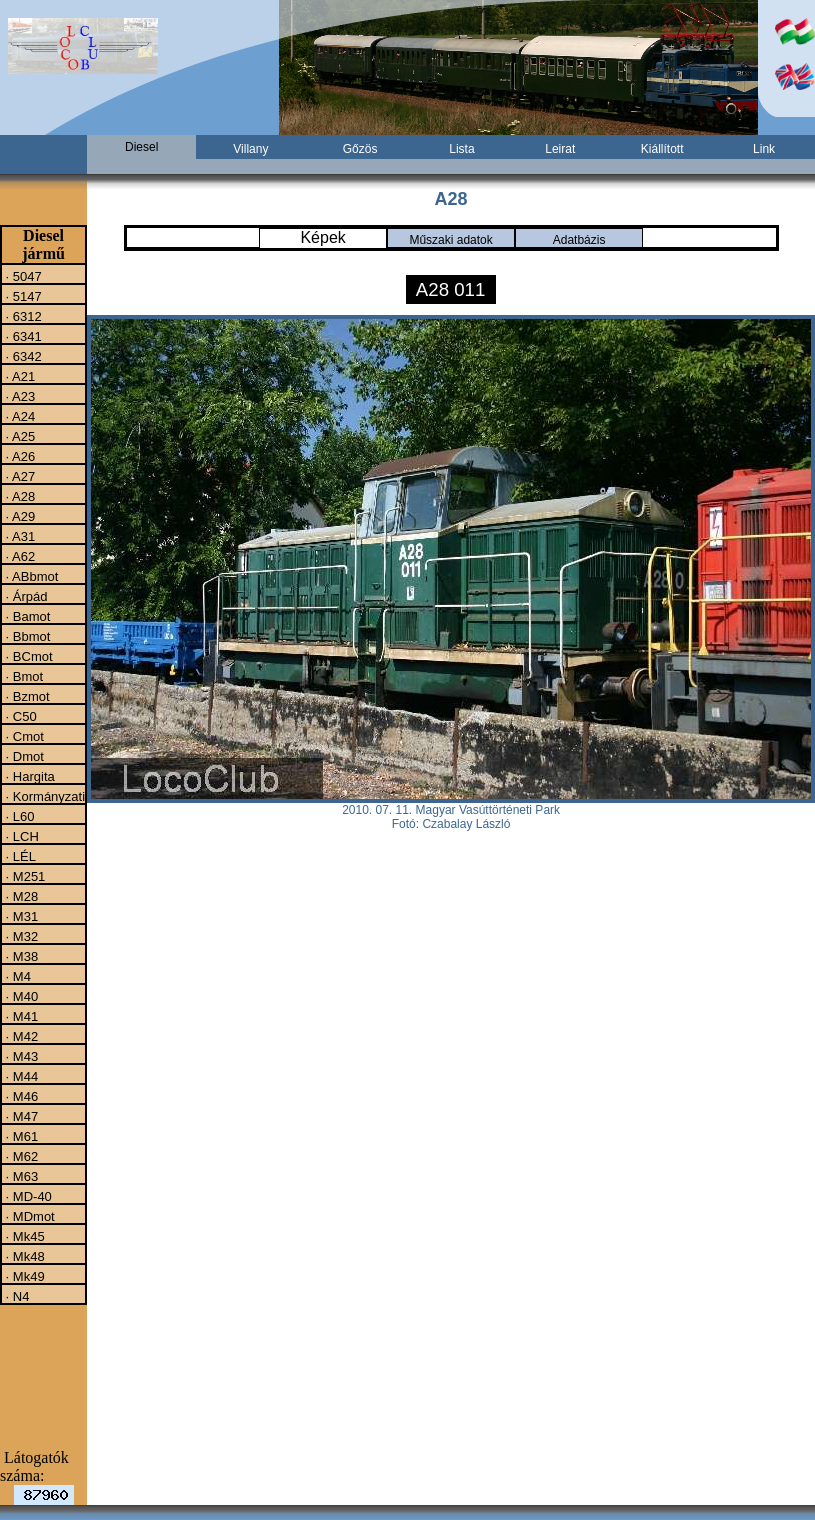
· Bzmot (26, 696)
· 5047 (22, 276)
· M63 (20, 1176)
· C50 (19, 716)
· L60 (18, 816)
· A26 (18, 456)
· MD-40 (27, 1196)
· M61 (20, 1136)
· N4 (15, 1296)
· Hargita (28, 776)
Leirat (560, 149)
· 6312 (22, 316)
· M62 (20, 1156)
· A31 (18, 536)
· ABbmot (30, 576)
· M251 (23, 876)
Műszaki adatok (450, 240)
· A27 (18, 476)
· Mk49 (23, 1276)
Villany (250, 149)
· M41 (20, 1016)
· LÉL (19, 856)
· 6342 (22, 356)
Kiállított (662, 149)
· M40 (20, 996)
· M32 (20, 936)
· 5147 (22, 296)
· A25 (18, 436)
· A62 (18, 556)
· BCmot (27, 656)
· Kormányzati (43, 796)
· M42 (20, 1036)
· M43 (20, 1056)
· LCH (20, 836)
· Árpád (25, 596)
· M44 (20, 1076)
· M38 (20, 956)
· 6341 (22, 336)
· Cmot (23, 736)
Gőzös (360, 149)
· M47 (20, 1116)
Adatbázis (579, 240)
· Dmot (23, 756)
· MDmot (28, 1216)
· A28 (18, 496)
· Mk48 (23, 1256)
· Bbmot (26, 636)
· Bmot (22, 676)
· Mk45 (23, 1236)
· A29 (18, 516)
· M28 (20, 896)
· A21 (18, 376)
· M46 (20, 1096)
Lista (461, 149)
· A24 (18, 416)
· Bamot (26, 616)
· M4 (16, 976)
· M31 (20, 916)
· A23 (18, 396)
